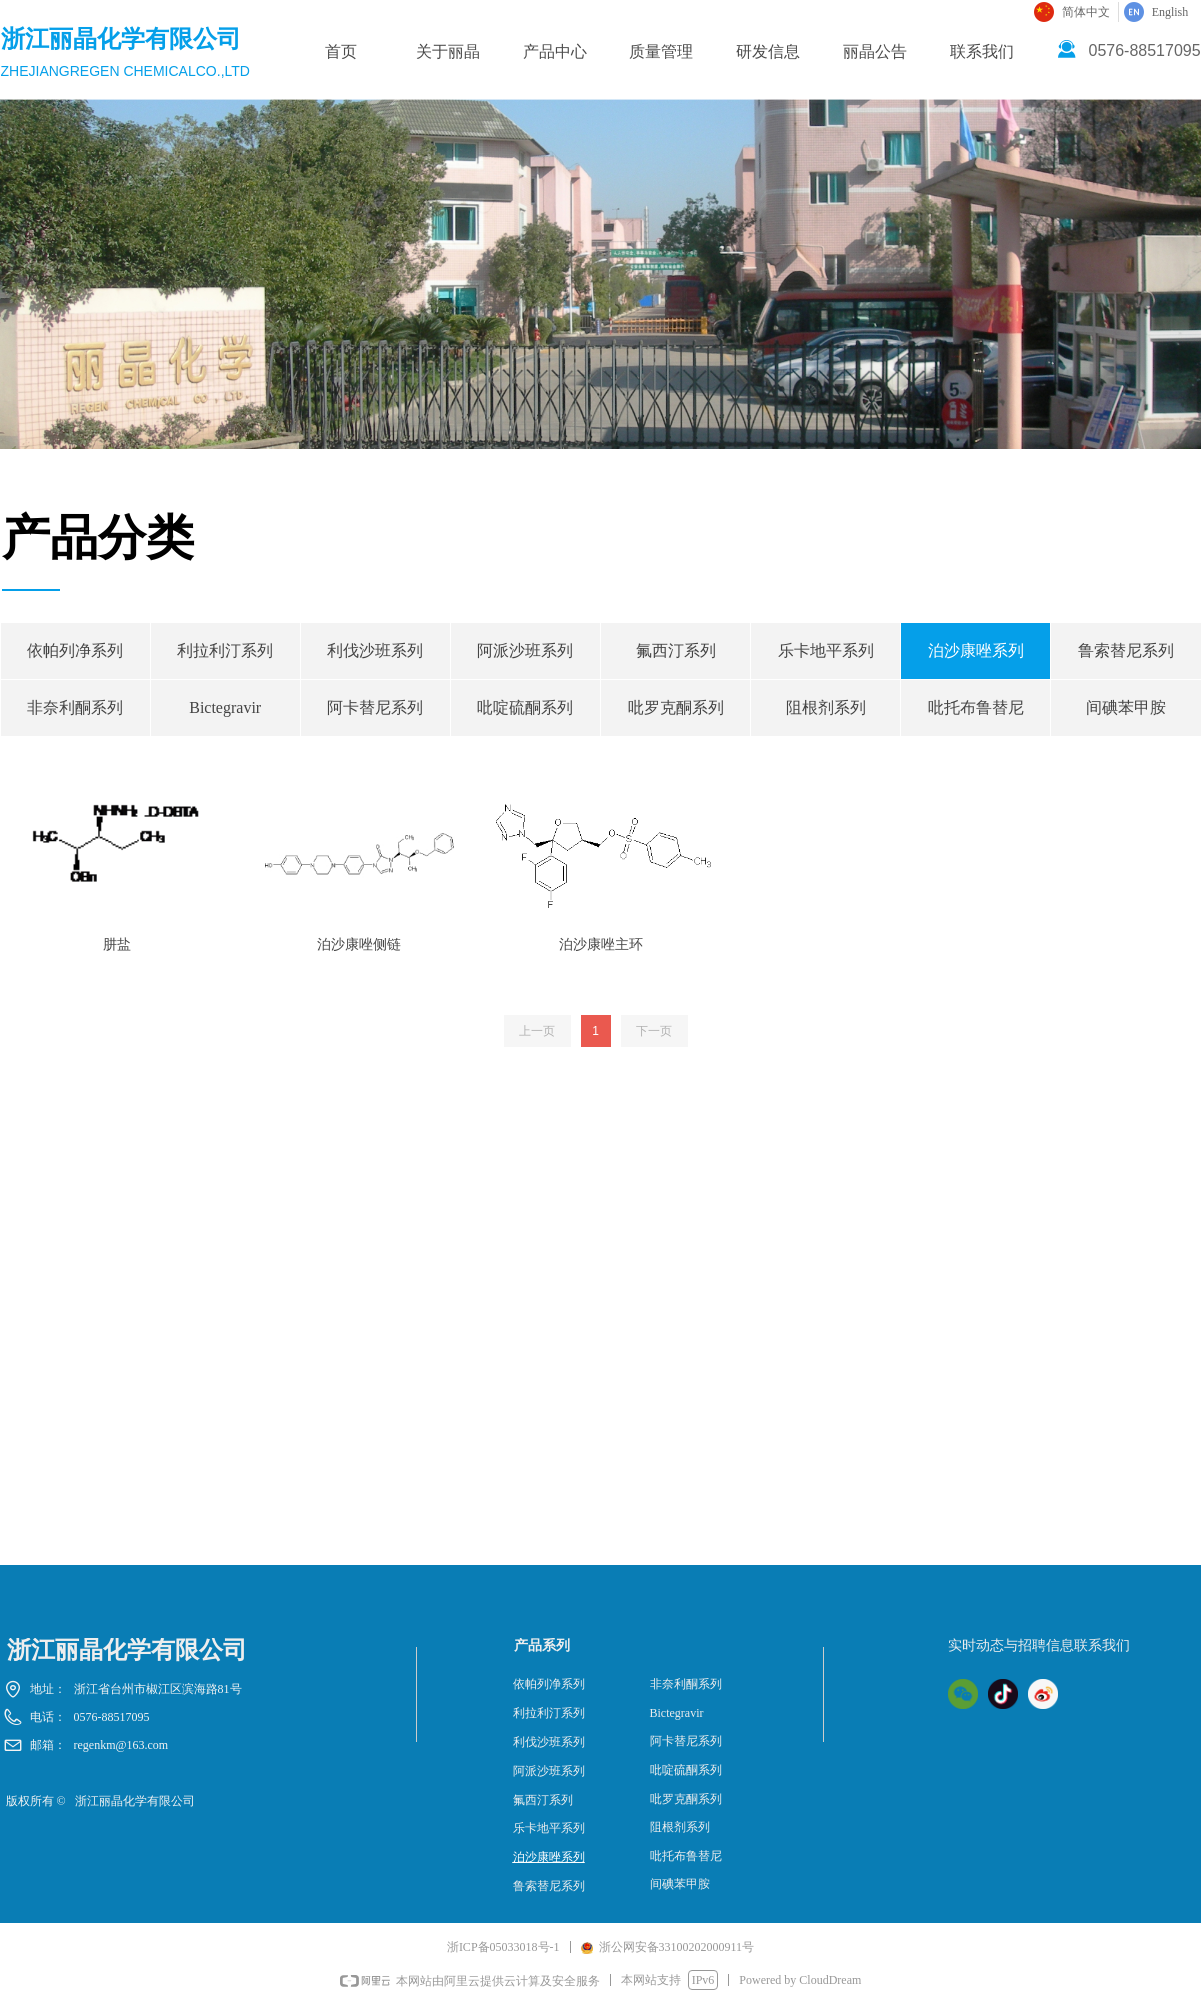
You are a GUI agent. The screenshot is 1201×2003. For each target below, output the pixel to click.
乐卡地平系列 (826, 650)
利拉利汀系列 (225, 650)
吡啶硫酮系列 (525, 707)
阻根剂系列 (826, 707)
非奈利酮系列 (75, 707)
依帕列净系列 (75, 650)
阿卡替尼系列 (375, 707)
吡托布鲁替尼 (976, 707)
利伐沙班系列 (375, 650)
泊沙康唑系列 (976, 650)
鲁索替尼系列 (549, 1886)
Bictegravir (225, 707)
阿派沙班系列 (525, 650)
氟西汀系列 (676, 650)
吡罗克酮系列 (676, 707)
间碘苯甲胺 (680, 1884)
